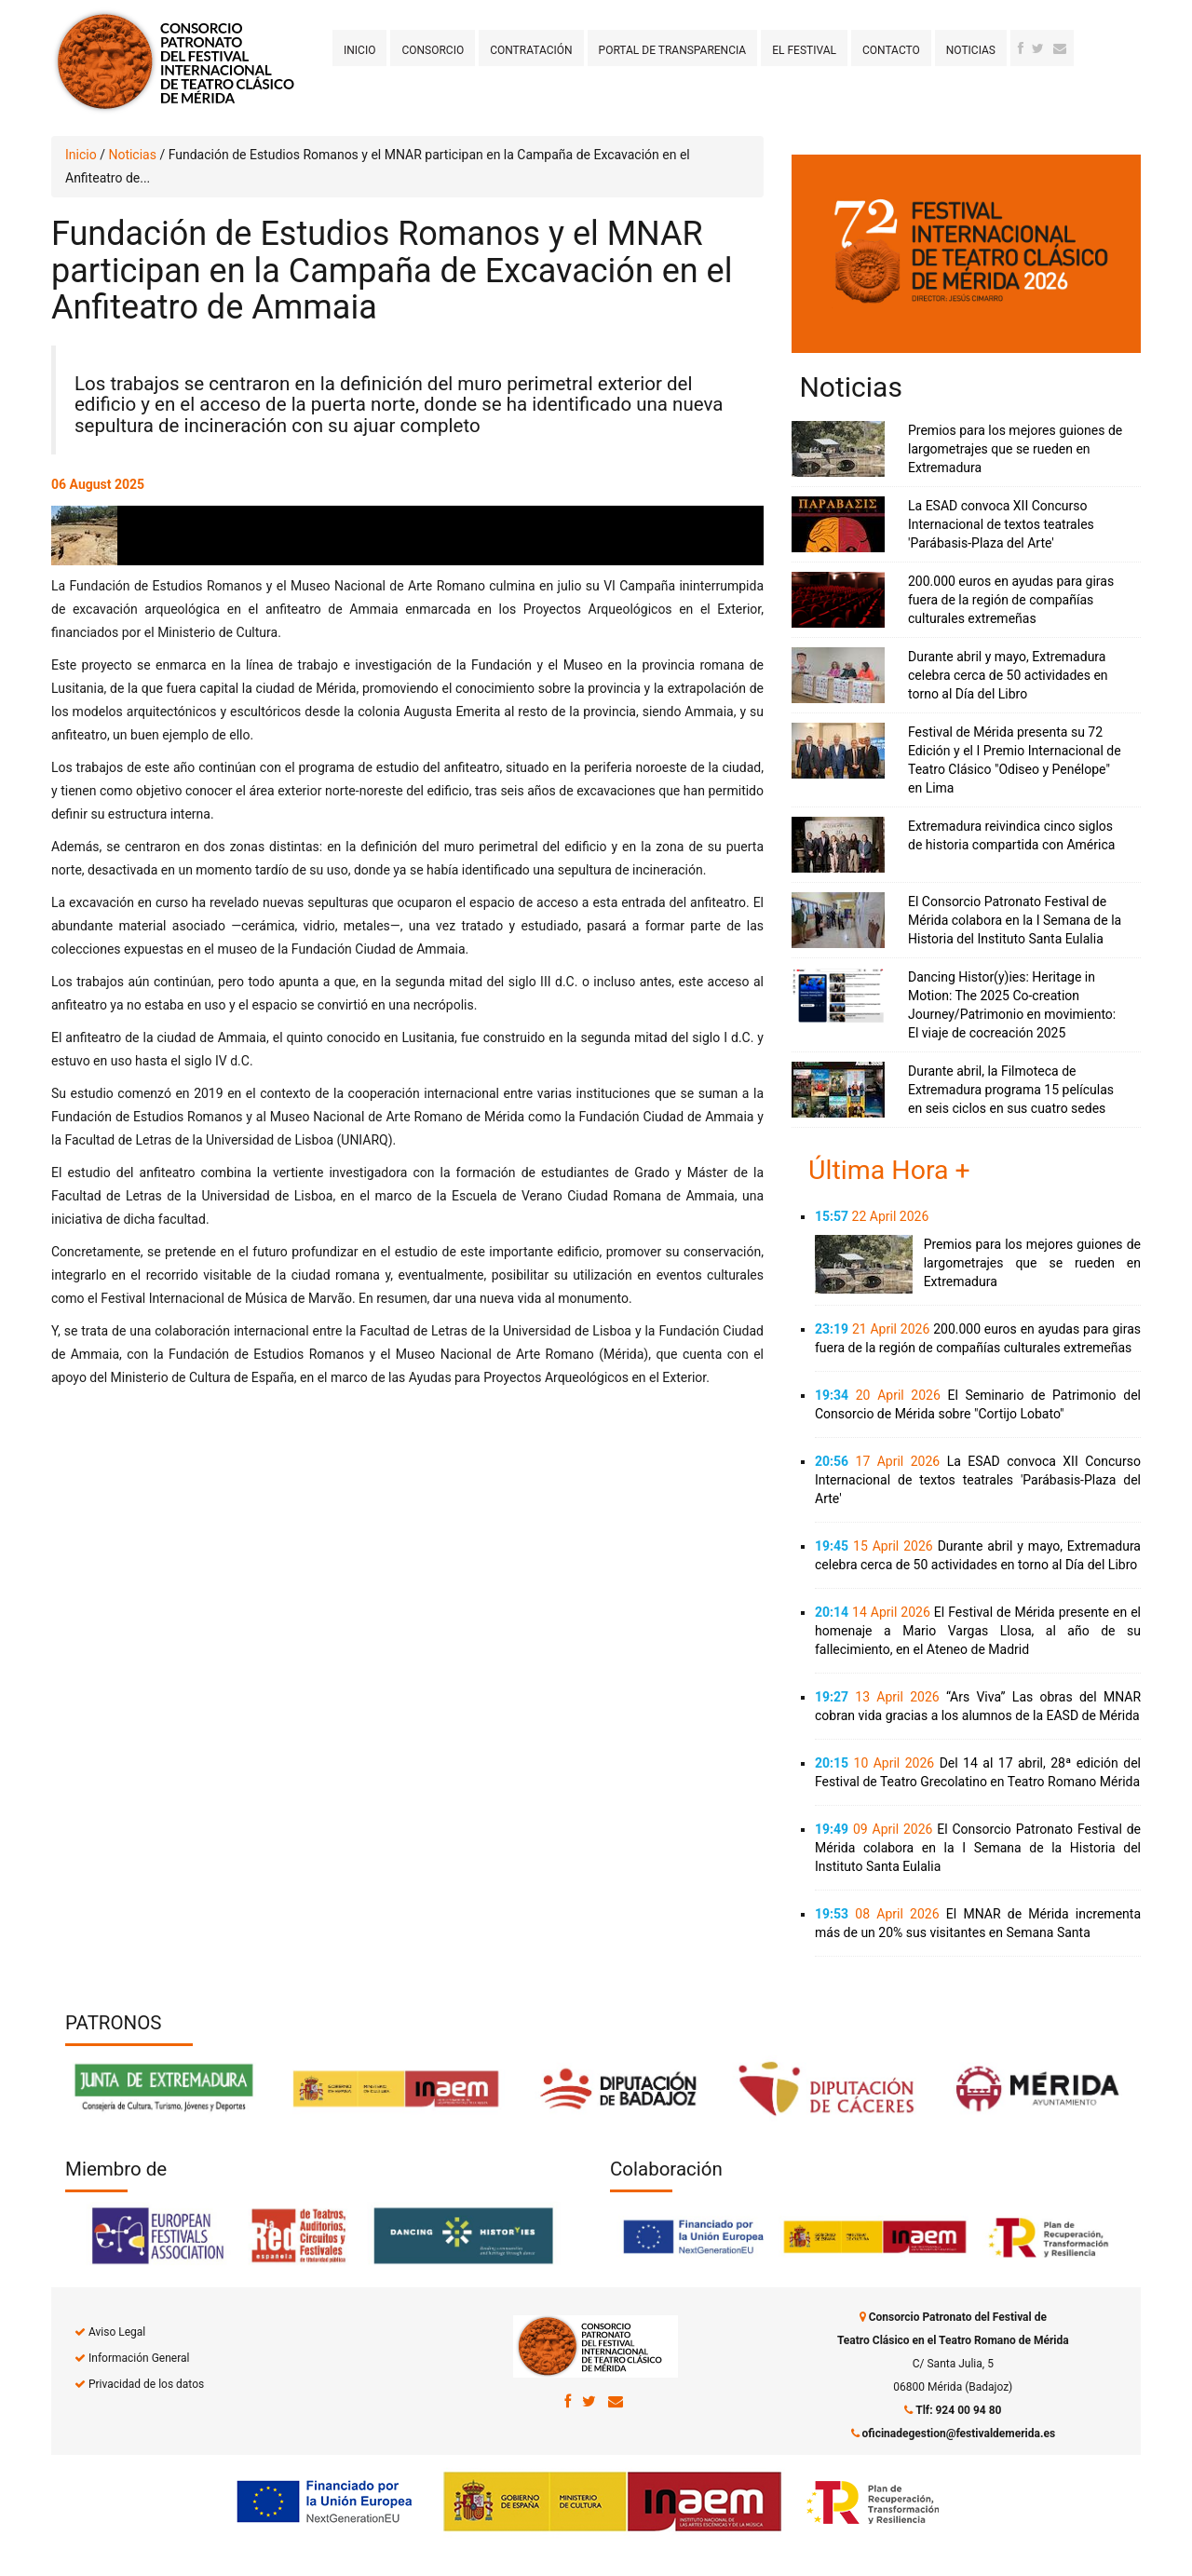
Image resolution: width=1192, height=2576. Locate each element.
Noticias (971, 50)
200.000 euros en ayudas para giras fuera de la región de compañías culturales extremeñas (1011, 600)
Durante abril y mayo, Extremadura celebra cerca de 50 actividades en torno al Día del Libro (1008, 675)
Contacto (891, 50)
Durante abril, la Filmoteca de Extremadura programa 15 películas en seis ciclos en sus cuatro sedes (1011, 1090)
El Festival (804, 50)
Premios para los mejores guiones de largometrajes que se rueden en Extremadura (1015, 449)
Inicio (359, 50)
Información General (138, 2358)
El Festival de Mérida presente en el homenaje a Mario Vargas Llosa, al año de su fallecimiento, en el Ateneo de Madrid (978, 1631)
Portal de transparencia (673, 50)
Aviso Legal (116, 2332)
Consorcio (432, 50)
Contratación (531, 50)
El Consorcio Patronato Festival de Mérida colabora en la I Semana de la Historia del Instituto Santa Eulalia (1014, 920)
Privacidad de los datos (146, 2384)
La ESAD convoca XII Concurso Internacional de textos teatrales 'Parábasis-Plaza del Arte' (1001, 524)
